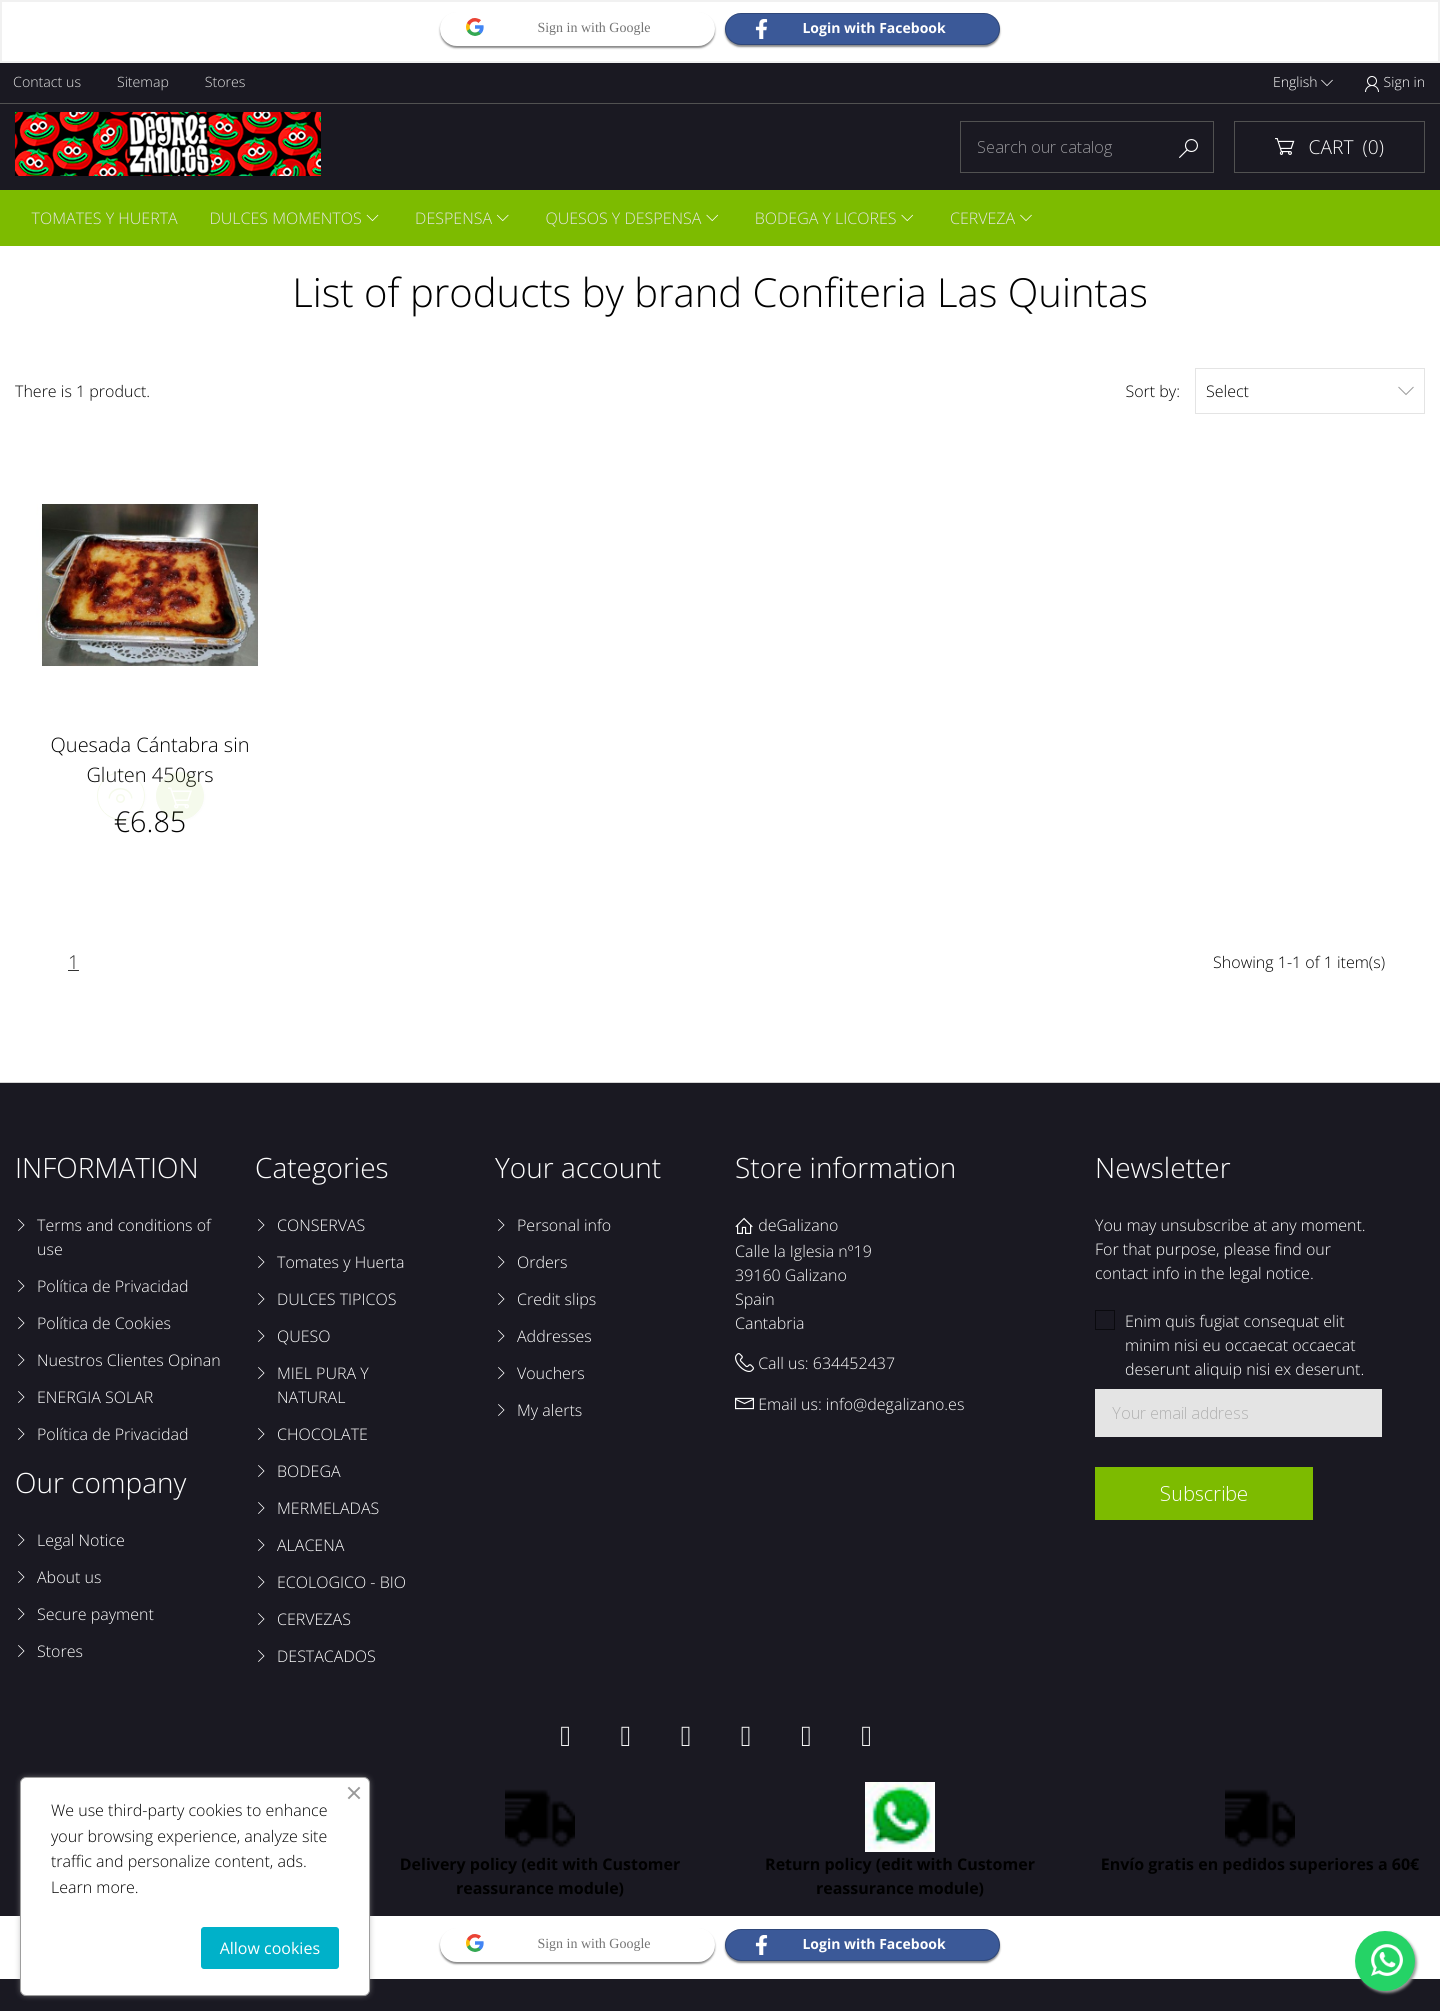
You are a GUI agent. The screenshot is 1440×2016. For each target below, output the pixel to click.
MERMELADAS (328, 1513)
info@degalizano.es (895, 1408)
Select (1310, 393)
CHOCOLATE (322, 1439)
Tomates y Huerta (340, 1267)
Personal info (564, 1230)
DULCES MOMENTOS (288, 219)
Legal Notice (81, 1545)
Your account (578, 1173)
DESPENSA (458, 219)
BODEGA (309, 1476)
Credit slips (556, 1304)
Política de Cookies (104, 1328)
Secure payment (95, 1619)
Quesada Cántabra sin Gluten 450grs (150, 762)
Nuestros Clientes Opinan (129, 1365)
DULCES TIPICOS (336, 1304)
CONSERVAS (321, 1230)
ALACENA (310, 1550)
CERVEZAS (314, 1624)
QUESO (304, 1341)
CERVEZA (993, 219)
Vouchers (551, 1378)
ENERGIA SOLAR (95, 1402)
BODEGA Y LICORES (835, 219)
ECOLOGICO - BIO (341, 1587)
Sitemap (145, 82)
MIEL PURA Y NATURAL (323, 1390)
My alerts (549, 1415)
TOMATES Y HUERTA (105, 219)
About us (69, 1582)
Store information (845, 1173)
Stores (229, 82)
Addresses (554, 1341)
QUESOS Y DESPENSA (631, 219)
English (1303, 82)
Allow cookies (270, 1948)
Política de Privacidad (112, 1291)
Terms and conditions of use (124, 1242)
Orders (542, 1267)
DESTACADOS (326, 1661)
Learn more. (95, 1887)
